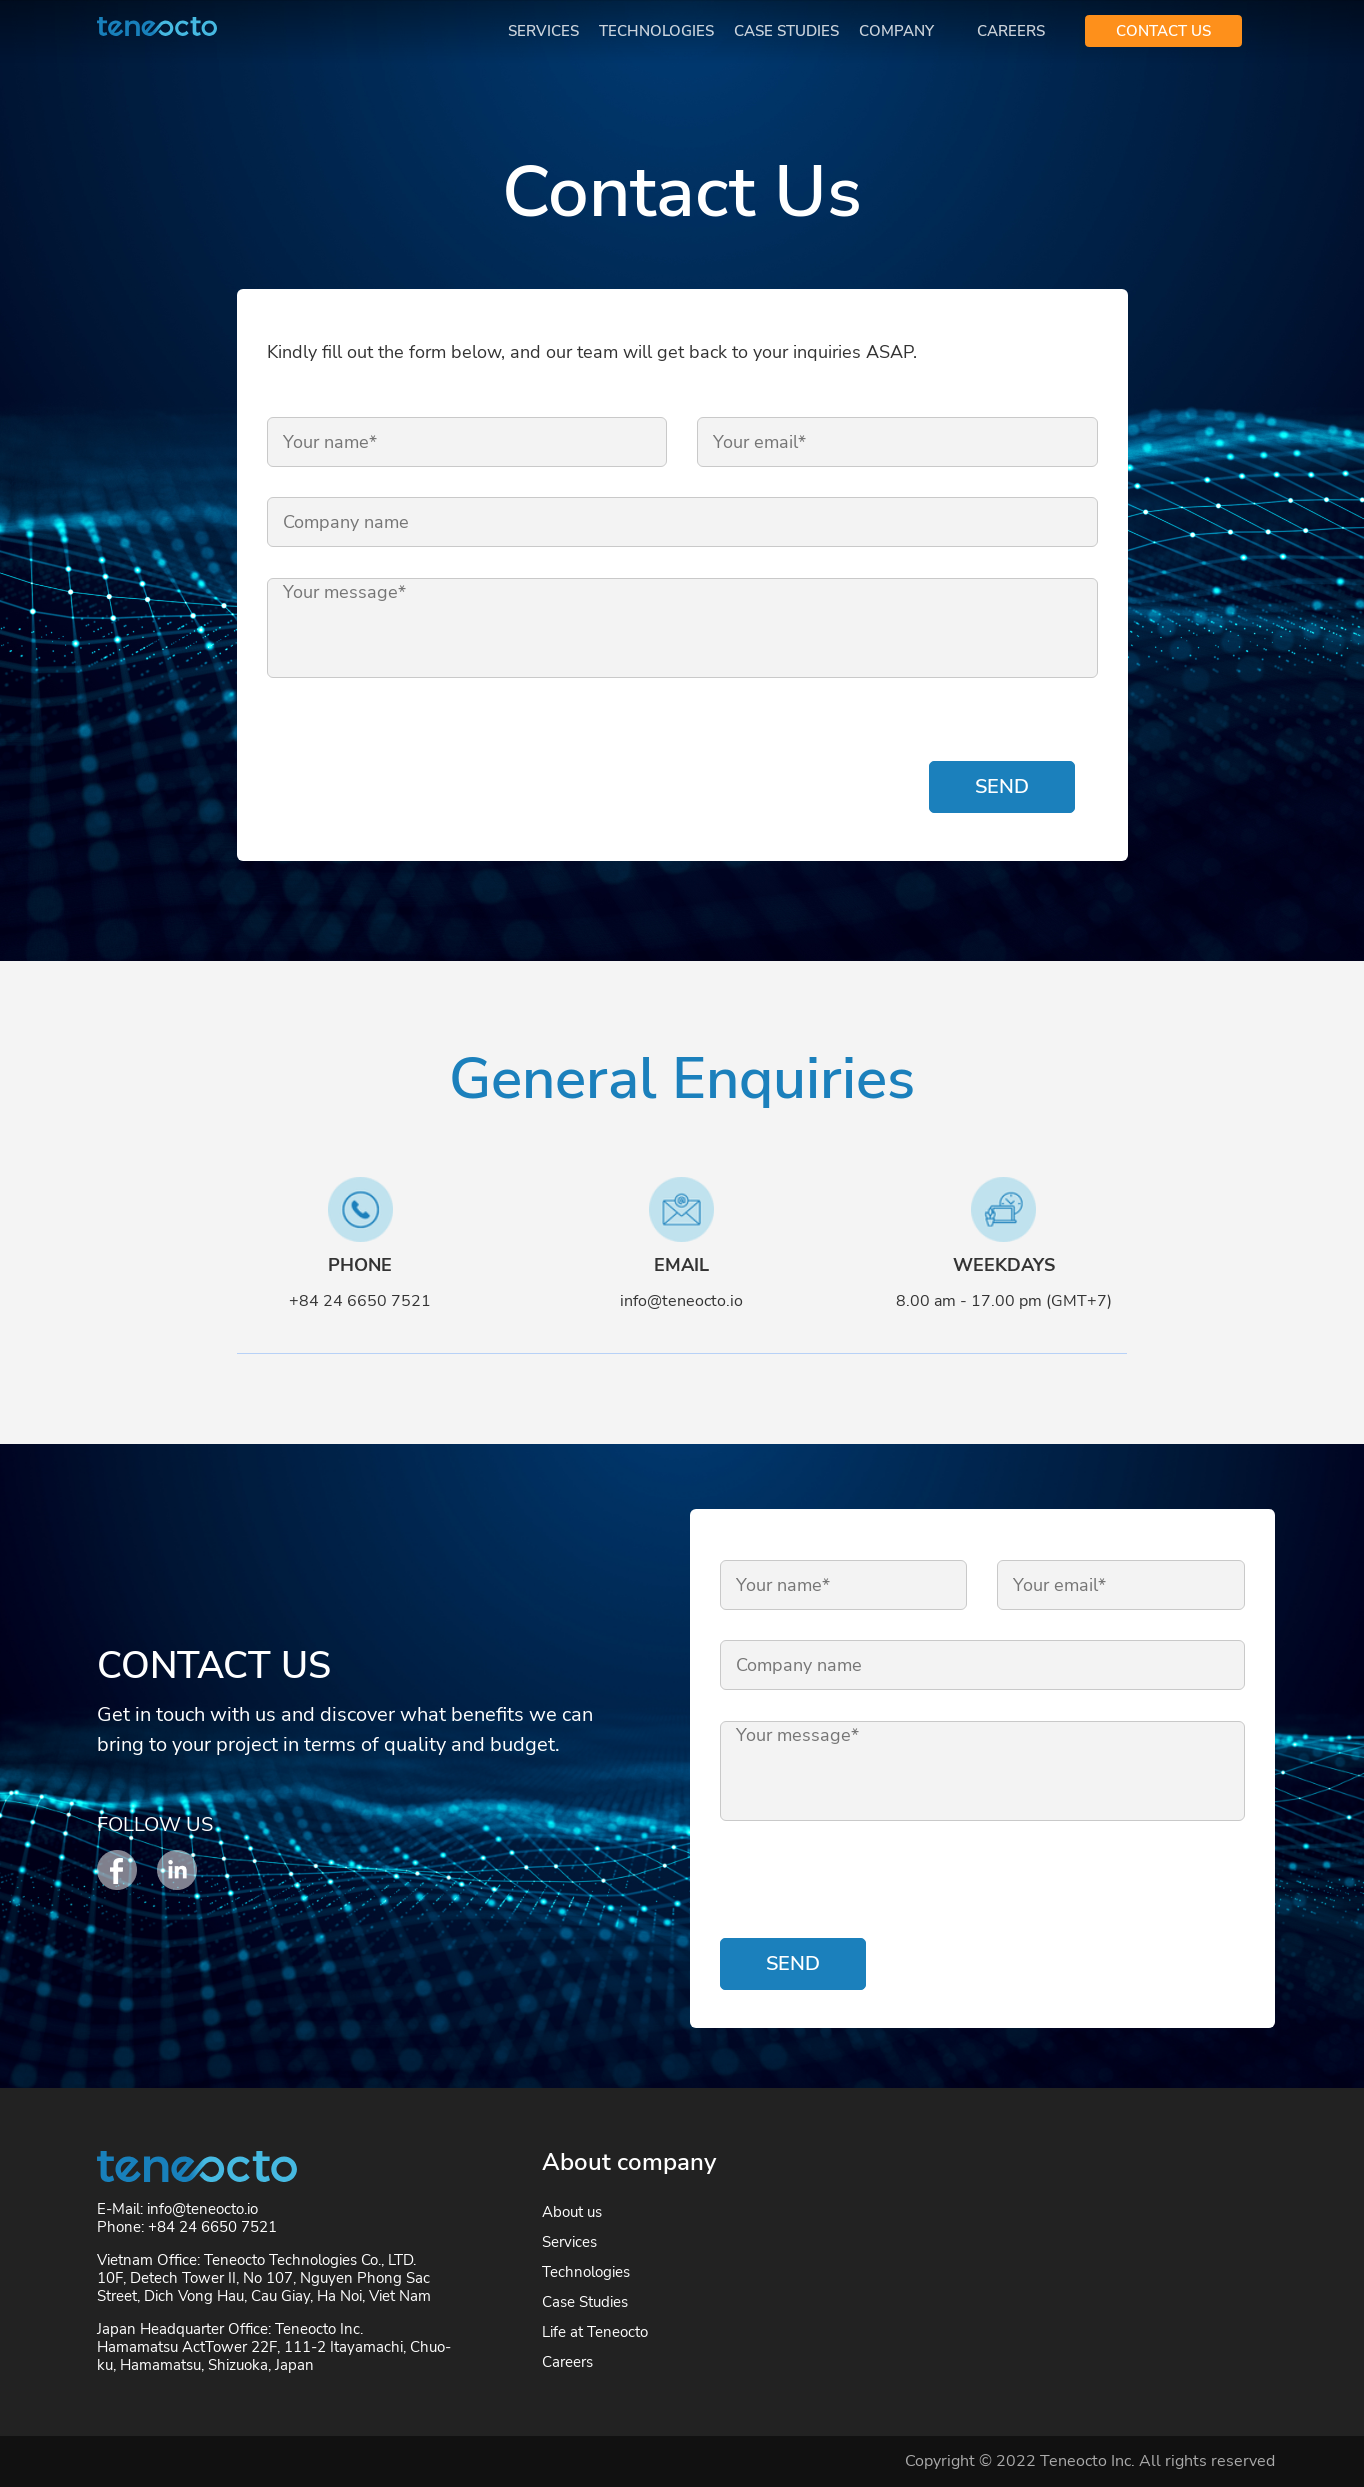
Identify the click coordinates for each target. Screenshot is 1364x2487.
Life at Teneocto (595, 2332)
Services (543, 31)
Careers (1011, 31)
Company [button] (898, 31)
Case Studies (786, 31)
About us (572, 2212)
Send (1002, 786)
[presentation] (419, 755)
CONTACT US (1163, 31)
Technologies (656, 31)
